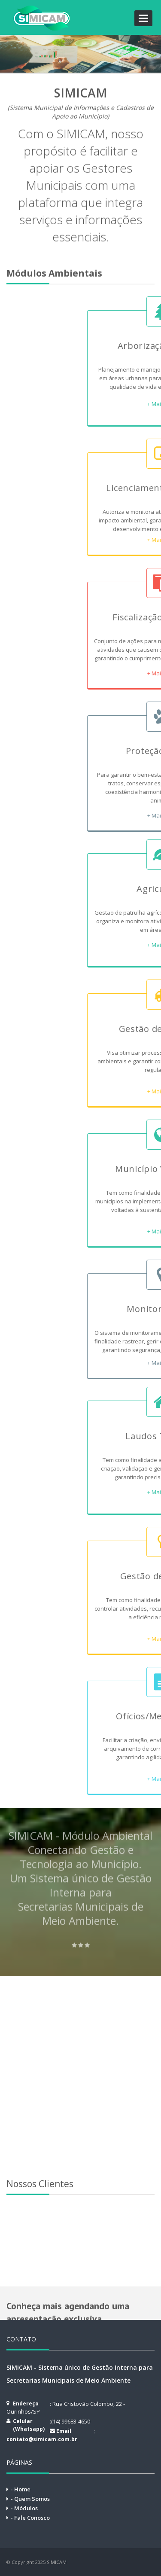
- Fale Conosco (30, 2517)
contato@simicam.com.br (41, 2439)
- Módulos (24, 2508)
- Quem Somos (30, 2499)
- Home (20, 2489)
